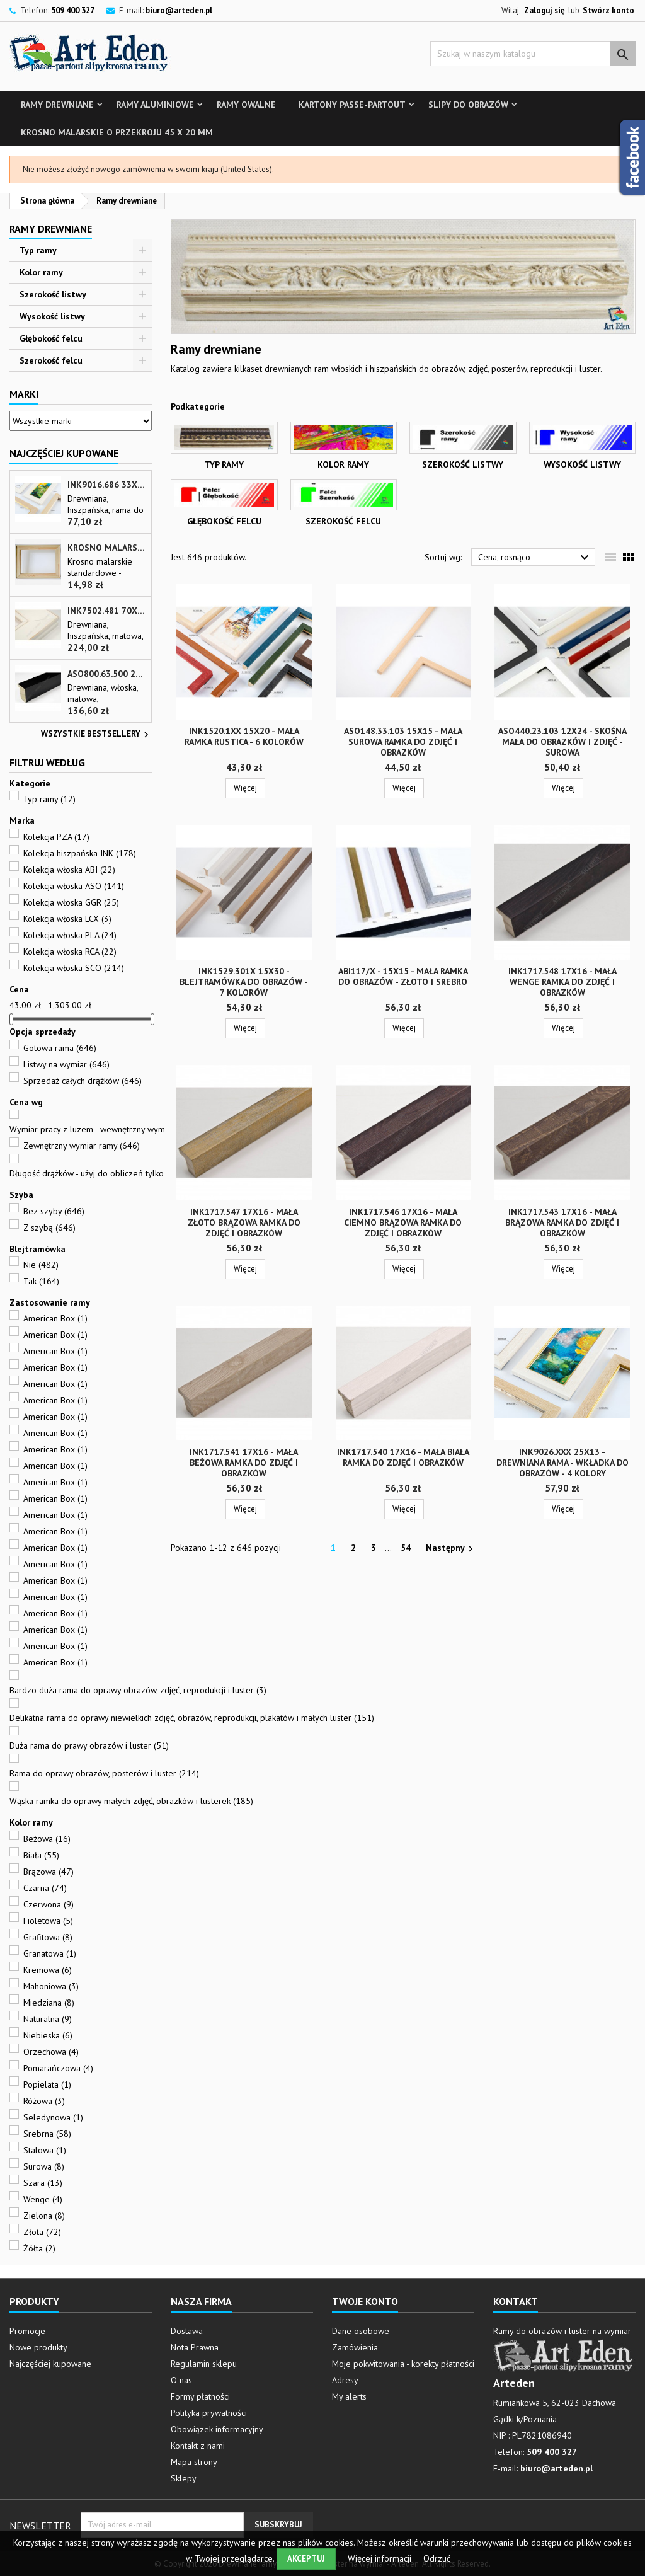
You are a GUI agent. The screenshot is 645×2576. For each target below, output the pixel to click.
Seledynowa (53, 2117)
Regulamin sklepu (204, 2363)
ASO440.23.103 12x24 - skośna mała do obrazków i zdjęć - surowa (562, 741)
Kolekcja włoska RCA (70, 951)
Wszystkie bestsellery (96, 734)
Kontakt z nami (198, 2445)
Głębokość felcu (51, 338)
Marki (23, 394)
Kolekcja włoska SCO (73, 968)
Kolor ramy (41, 272)
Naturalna (47, 2019)
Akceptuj (306, 2558)
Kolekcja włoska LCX (67, 918)
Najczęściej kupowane (50, 2363)
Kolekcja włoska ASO (73, 886)
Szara (42, 2182)
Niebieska (47, 2035)
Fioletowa (48, 1920)
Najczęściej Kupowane (63, 453)
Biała (41, 1855)
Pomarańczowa (58, 2068)
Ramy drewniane (57, 104)
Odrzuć (436, 2558)
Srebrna (47, 2133)
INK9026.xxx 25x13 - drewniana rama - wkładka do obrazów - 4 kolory (562, 1462)
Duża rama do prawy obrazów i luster (89, 1745)
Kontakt (515, 2301)
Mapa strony (194, 2462)
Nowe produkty (38, 2347)
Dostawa (187, 2331)
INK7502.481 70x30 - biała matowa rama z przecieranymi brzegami (106, 611)
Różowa (44, 2101)
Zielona (44, 2215)
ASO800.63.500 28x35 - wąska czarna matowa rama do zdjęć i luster (106, 674)
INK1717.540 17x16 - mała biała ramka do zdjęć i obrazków (403, 1457)
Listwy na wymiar (66, 1064)
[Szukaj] (533, 53)
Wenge (42, 2199)
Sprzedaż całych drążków (82, 1080)
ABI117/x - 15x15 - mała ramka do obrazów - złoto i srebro (403, 976)
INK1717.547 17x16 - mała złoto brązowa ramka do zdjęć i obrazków (244, 1222)
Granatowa (49, 1953)
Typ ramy (38, 250)
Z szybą (49, 1227)
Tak (41, 1281)
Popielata (47, 2084)
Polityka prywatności (209, 2412)
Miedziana (48, 2002)
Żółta (39, 2248)
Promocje (27, 2331)
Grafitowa (47, 1937)
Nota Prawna (195, 2347)
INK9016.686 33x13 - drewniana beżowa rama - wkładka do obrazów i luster (106, 485)
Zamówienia (355, 2347)
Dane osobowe (360, 2331)
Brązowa (48, 1871)
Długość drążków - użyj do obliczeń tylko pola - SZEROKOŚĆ (134, 1173)
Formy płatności (200, 2396)
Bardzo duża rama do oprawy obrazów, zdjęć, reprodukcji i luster (137, 1690)
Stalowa (44, 2150)
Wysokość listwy (52, 316)
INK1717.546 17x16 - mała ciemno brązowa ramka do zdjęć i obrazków (403, 1222)
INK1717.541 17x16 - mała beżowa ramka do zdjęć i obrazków (244, 1462)
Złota (42, 2232)
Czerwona (48, 1904)
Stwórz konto (608, 10)
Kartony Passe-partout (352, 104)
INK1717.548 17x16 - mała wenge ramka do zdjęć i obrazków (562, 981)
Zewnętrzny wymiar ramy (81, 1145)
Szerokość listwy (53, 294)
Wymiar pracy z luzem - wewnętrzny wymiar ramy (113, 1129)
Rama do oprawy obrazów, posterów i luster (104, 1773)
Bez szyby (53, 1211)
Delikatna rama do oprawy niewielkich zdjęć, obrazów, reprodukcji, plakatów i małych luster (191, 1717)
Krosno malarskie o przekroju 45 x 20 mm (117, 132)
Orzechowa (51, 2051)
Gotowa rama (59, 1048)
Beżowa (47, 1838)
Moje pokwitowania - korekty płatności (403, 2363)
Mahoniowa (51, 1986)
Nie (41, 1264)
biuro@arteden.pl (179, 10)
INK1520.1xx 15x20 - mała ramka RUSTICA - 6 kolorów (244, 736)
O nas (181, 2380)
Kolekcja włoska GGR (71, 902)
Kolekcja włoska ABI (69, 869)
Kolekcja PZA (56, 836)
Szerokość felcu (51, 360)
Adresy (345, 2380)
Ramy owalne (246, 104)
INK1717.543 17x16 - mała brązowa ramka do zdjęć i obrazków (562, 1222)
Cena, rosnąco (535, 557)
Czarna (45, 1888)
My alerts (349, 2396)
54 (406, 1547)
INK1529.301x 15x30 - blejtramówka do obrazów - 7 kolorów (244, 981)
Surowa (43, 2166)
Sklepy (184, 2478)
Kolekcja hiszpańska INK (79, 853)
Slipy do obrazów (468, 104)
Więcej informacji (381, 2558)
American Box (55, 1318)
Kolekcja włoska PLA (70, 935)
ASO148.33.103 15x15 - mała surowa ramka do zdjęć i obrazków (403, 741)
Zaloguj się (544, 10)
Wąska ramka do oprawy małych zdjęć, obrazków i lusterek (131, 1801)
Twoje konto (365, 2301)
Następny (451, 1548)
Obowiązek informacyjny (217, 2429)
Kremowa (47, 1969)
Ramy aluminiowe (155, 104)
